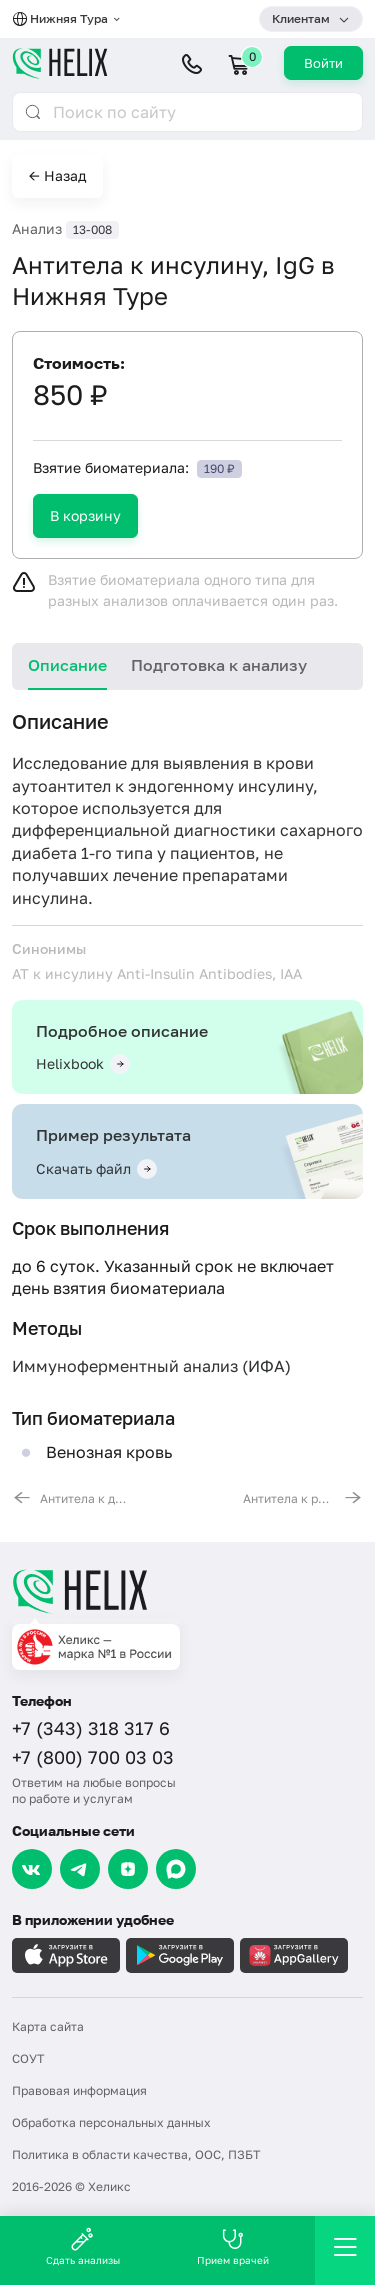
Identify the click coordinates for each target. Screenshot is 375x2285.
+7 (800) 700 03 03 (93, 1757)
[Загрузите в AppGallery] (294, 1955)
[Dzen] (128, 1869)
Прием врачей (233, 2246)
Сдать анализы (83, 2246)
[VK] (32, 1869)
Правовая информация (79, 2090)
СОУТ (28, 2058)
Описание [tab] (67, 665)
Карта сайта (48, 2026)
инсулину (275, 786)
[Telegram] (80, 1869)
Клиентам (301, 18)
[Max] (176, 1869)
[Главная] (187, 1591)
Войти (323, 63)
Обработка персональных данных (111, 2122)
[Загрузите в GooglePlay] (180, 1955)
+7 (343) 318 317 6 (91, 1728)
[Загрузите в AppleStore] (66, 1955)
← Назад (57, 175)
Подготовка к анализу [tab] (219, 665)
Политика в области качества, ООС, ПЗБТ (136, 2154)
